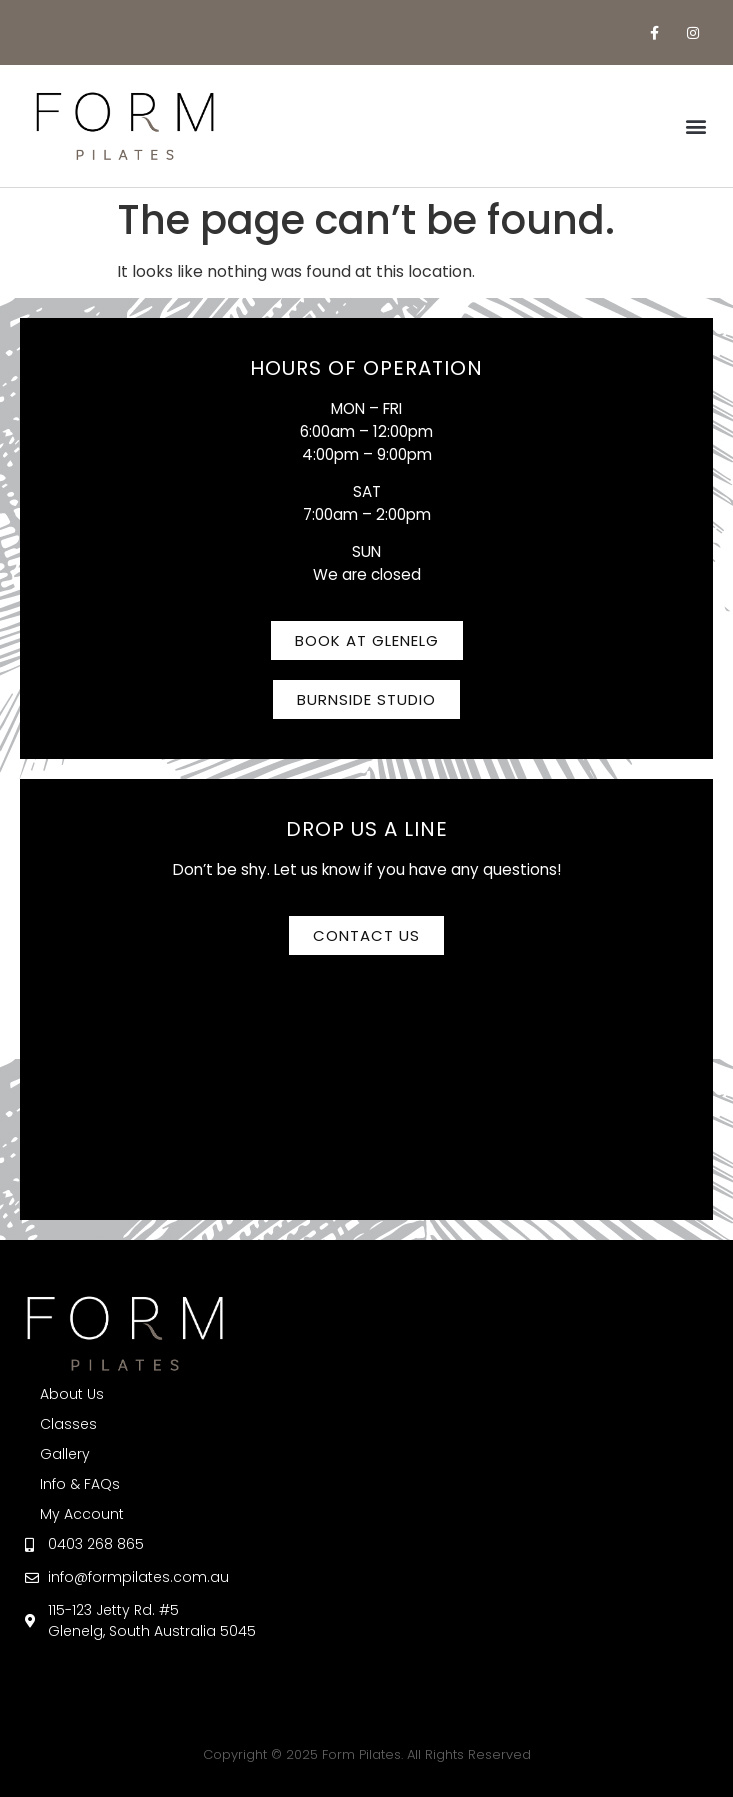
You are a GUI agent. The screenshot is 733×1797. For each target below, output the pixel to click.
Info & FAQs (80, 1484)
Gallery (65, 1454)
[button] (696, 126)
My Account (82, 1514)
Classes (68, 1424)
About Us (72, 1394)
